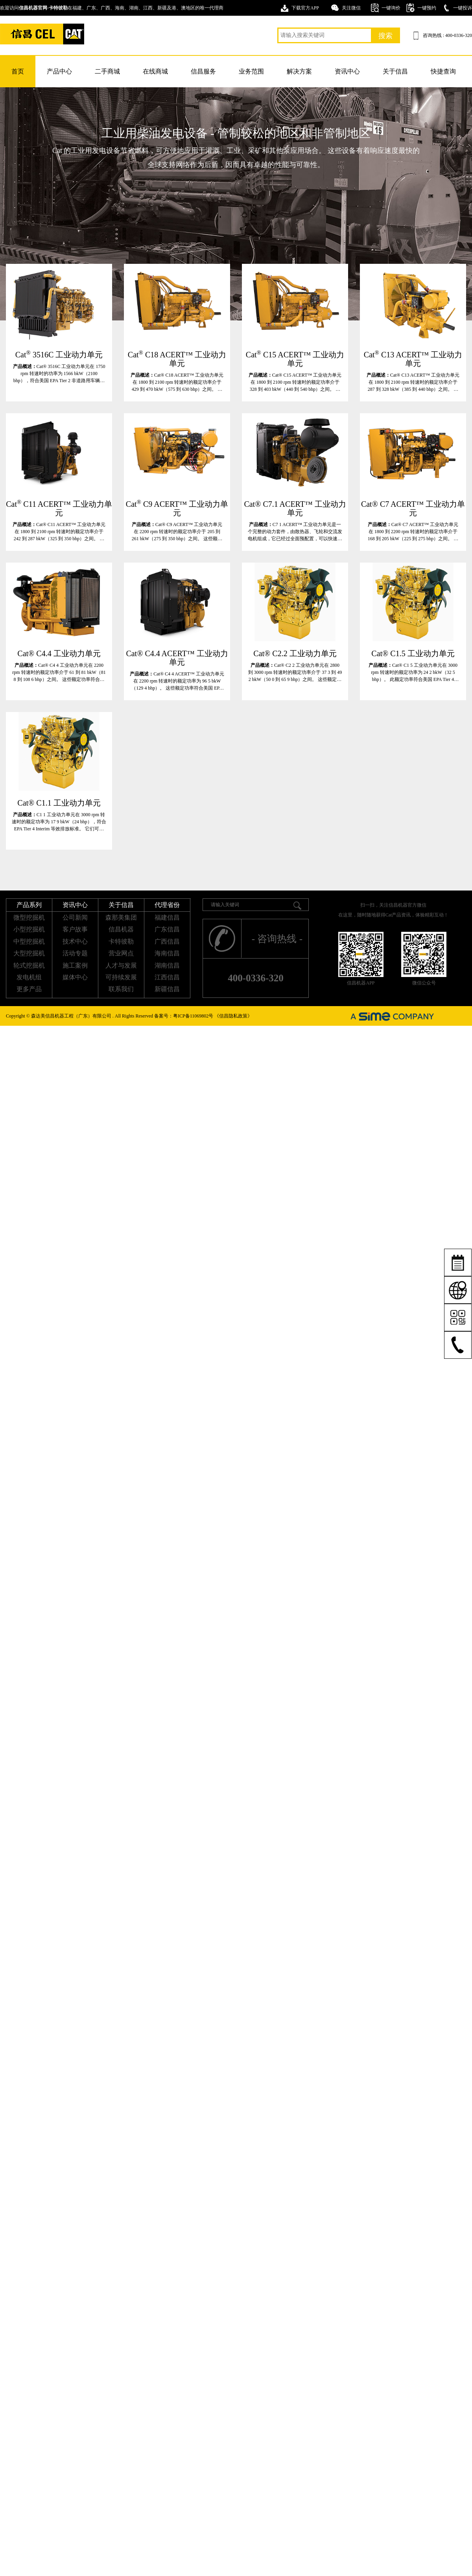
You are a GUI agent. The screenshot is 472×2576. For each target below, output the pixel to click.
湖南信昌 (167, 965)
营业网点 (121, 953)
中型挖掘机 (29, 941)
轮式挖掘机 (29, 965)
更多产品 (29, 989)
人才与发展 (121, 965)
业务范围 (251, 71)
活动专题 (75, 953)
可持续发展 (121, 977)
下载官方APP (305, 8)
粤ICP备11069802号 (193, 1016)
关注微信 (351, 8)
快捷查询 (443, 71)
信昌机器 (121, 929)
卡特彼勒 (121, 941)
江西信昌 (167, 977)
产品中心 (59, 71)
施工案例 (75, 965)
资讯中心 (347, 71)
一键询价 (391, 8)
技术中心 (75, 941)
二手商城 (107, 71)
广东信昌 (167, 929)
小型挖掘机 (29, 929)
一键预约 (426, 8)
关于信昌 (395, 71)
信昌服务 (203, 71)
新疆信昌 (167, 989)
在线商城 (155, 71)
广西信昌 (167, 941)
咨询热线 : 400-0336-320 (447, 35)
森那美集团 (121, 917)
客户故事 (75, 929)
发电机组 (29, 977)
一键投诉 (462, 8)
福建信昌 (167, 917)
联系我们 (121, 989)
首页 (17, 71)
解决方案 (299, 71)
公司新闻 (75, 917)
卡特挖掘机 (42, 34)
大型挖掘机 (29, 953)
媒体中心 (75, 977)
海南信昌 (167, 953)
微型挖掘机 (29, 917)
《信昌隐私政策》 (233, 1016)
